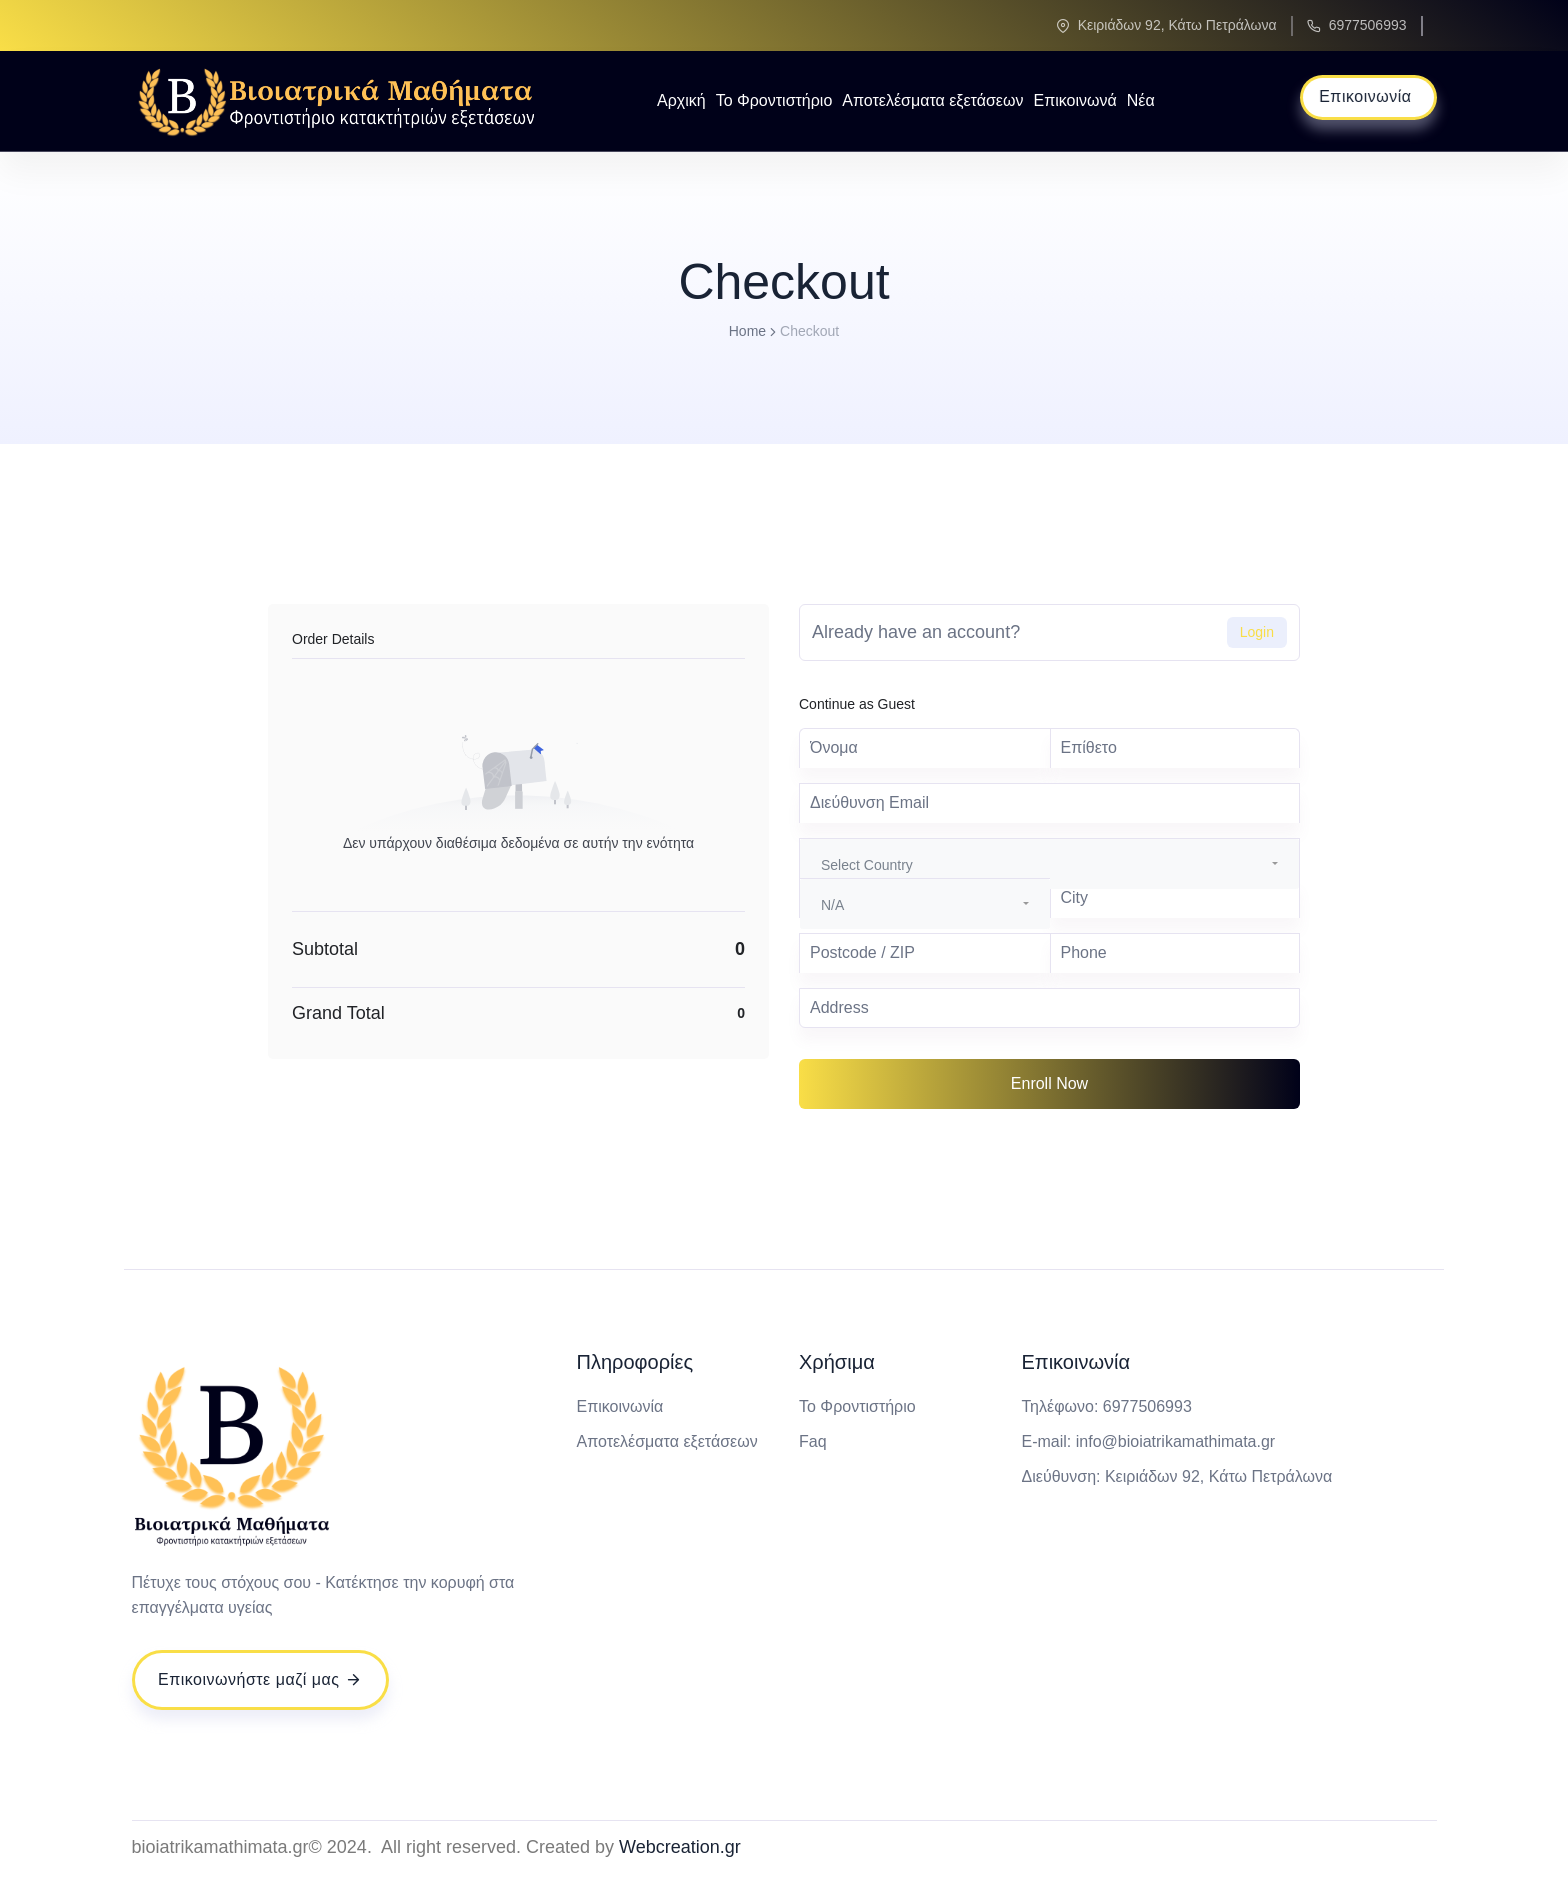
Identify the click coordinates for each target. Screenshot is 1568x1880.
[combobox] (1049, 864)
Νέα (1141, 100)
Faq (813, 1441)
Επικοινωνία (620, 1406)
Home (747, 331)
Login (1257, 632)
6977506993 (1368, 25)
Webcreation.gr (680, 1847)
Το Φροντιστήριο (774, 100)
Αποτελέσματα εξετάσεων (932, 100)
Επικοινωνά (1074, 100)
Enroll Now (1049, 1083)
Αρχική (681, 100)
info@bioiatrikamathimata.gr (1175, 1441)
